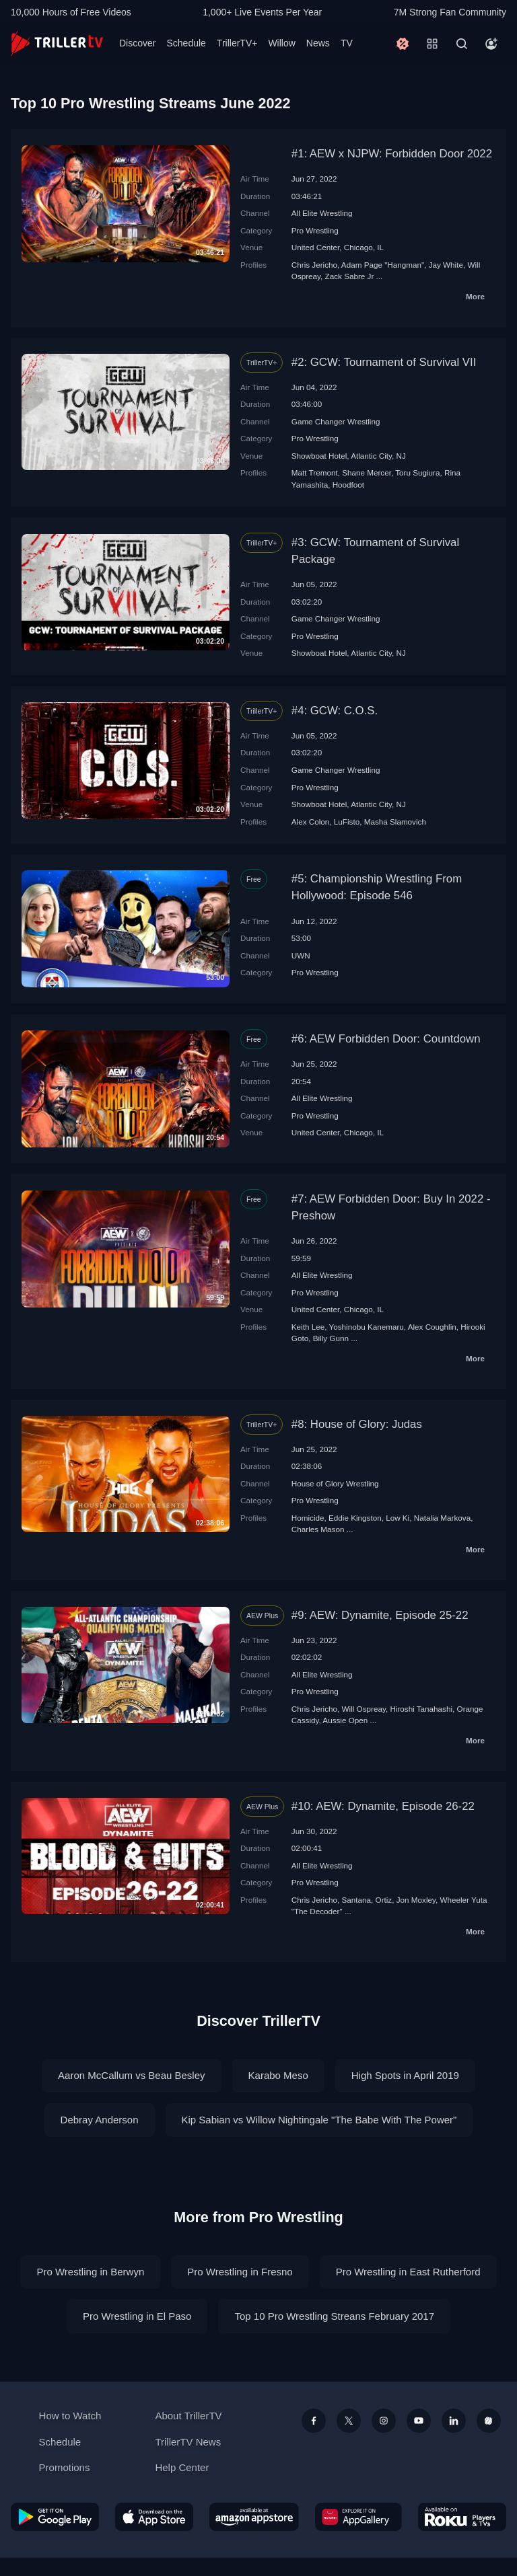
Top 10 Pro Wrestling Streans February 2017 (334, 2316)
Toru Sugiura (417, 472)
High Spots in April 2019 (405, 2075)
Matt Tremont (314, 472)
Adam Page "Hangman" (382, 264)
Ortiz (384, 1899)
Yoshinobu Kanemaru (366, 1326)
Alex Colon (310, 821)
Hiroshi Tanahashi (421, 1708)
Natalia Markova (442, 1517)
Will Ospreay (364, 1708)
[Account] (491, 44)
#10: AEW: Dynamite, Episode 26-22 (383, 1806)
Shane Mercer (366, 472)
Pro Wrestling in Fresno (239, 2271)
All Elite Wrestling (322, 213)
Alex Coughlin (432, 1326)
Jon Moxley (416, 1899)
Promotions (64, 2467)
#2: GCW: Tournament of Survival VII (384, 362)
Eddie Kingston (355, 1517)
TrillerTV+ (237, 43)
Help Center (182, 2467)
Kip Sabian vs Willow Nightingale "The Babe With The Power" (319, 2119)
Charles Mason (318, 1529)
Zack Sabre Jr (349, 276)
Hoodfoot (348, 484)
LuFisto (346, 821)
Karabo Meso (278, 2075)
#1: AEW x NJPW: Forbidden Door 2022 (391, 153)
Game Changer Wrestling (335, 421)
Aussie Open (345, 1720)
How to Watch (70, 2415)
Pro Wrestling (315, 230)
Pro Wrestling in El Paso (137, 2316)
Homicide (307, 1517)
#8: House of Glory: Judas (356, 1424)
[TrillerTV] (57, 43)
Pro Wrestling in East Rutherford (408, 2271)
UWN (300, 955)
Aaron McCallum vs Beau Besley (131, 2075)
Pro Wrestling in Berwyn (90, 2271)
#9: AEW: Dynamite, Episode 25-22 (380, 1615)
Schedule (185, 43)
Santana (357, 1899)
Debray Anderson (100, 2119)
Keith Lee (307, 1326)
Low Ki (397, 1517)
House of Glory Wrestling (335, 1483)
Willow (281, 43)
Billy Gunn (331, 1338)
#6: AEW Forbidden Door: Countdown (386, 1038)
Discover (137, 43)
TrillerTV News (188, 2442)
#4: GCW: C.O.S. (334, 710)
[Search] (462, 44)
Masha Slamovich (395, 821)
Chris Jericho (314, 264)
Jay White (446, 264)
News (318, 43)
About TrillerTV (188, 2415)
